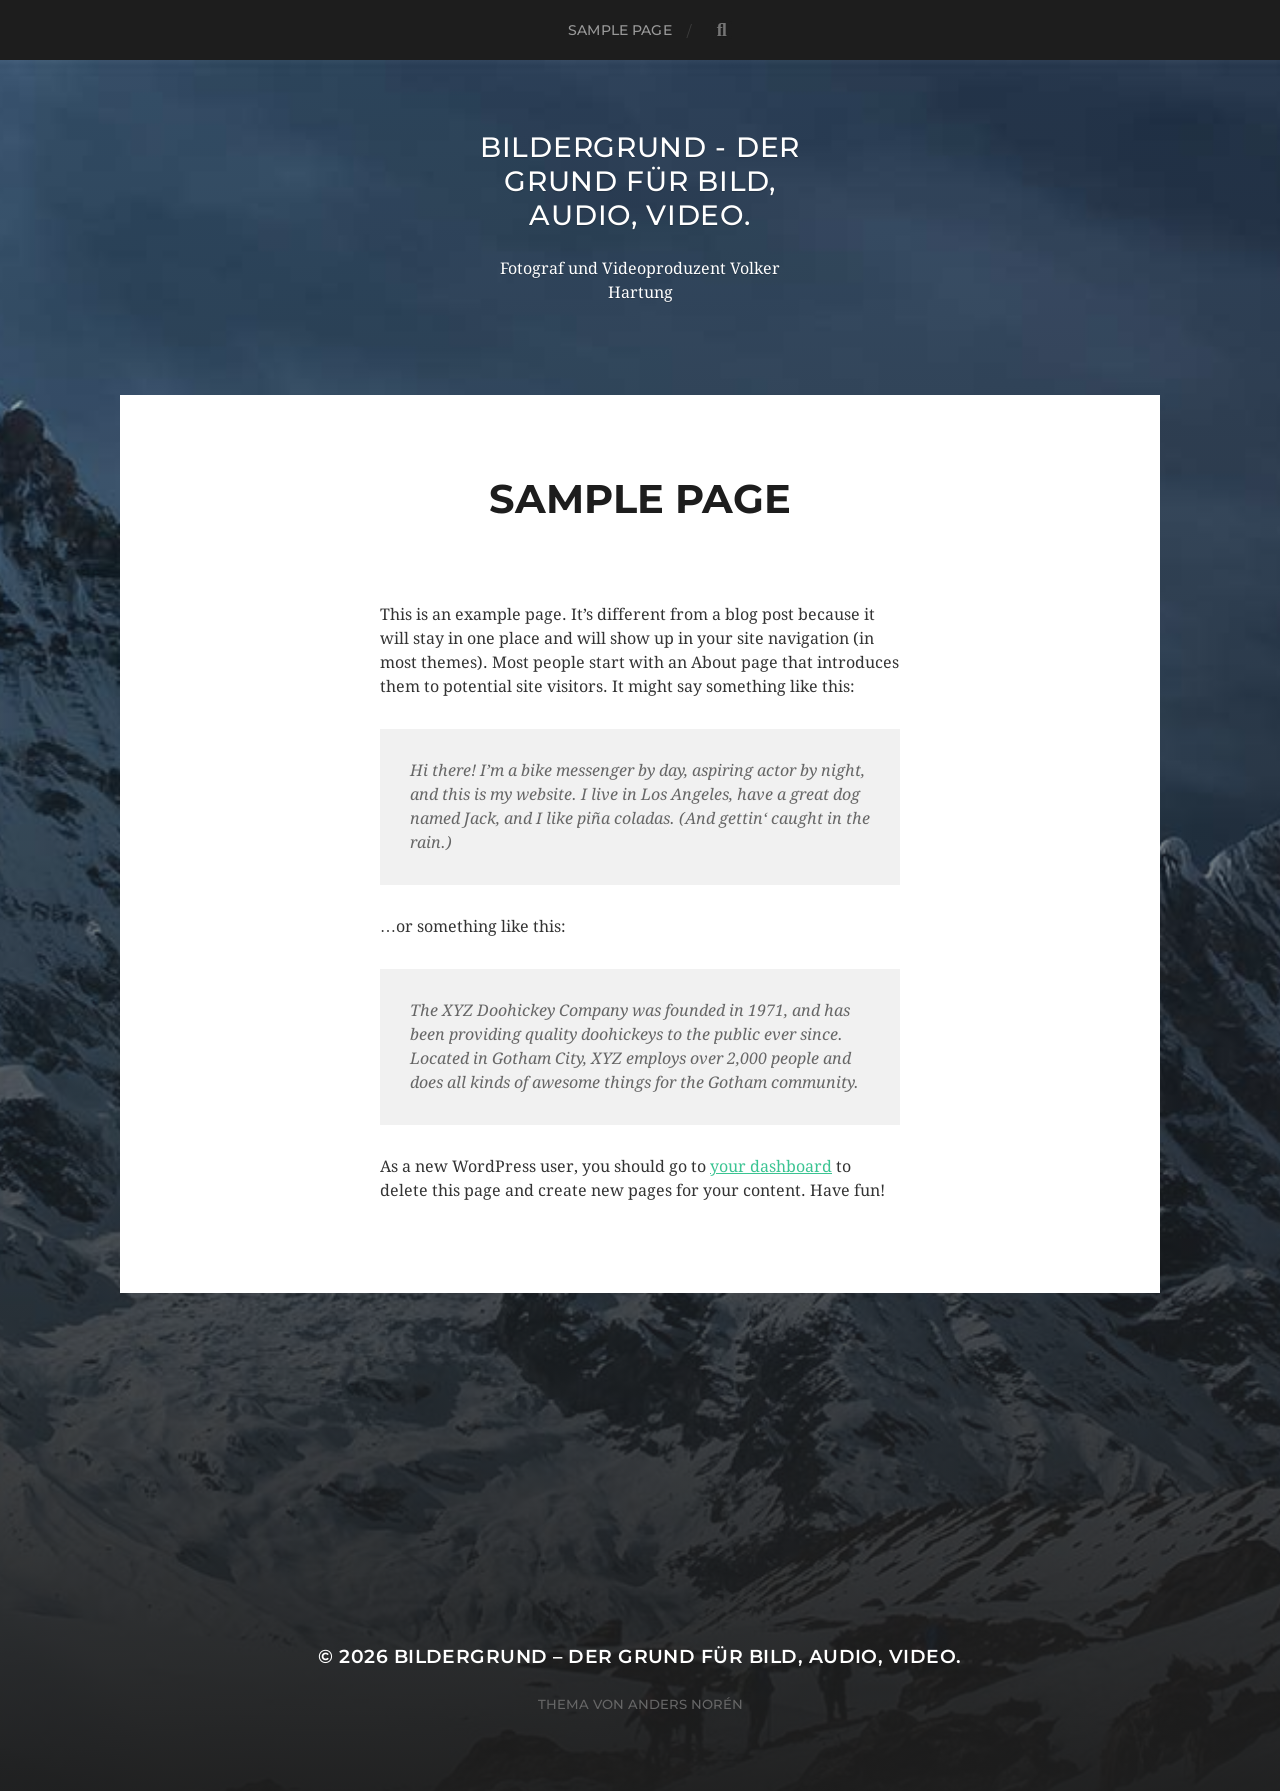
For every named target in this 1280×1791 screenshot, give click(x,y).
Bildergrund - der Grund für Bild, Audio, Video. (640, 181)
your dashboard (771, 1166)
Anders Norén (685, 1704)
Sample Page (620, 30)
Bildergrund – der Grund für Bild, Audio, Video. (678, 1656)
